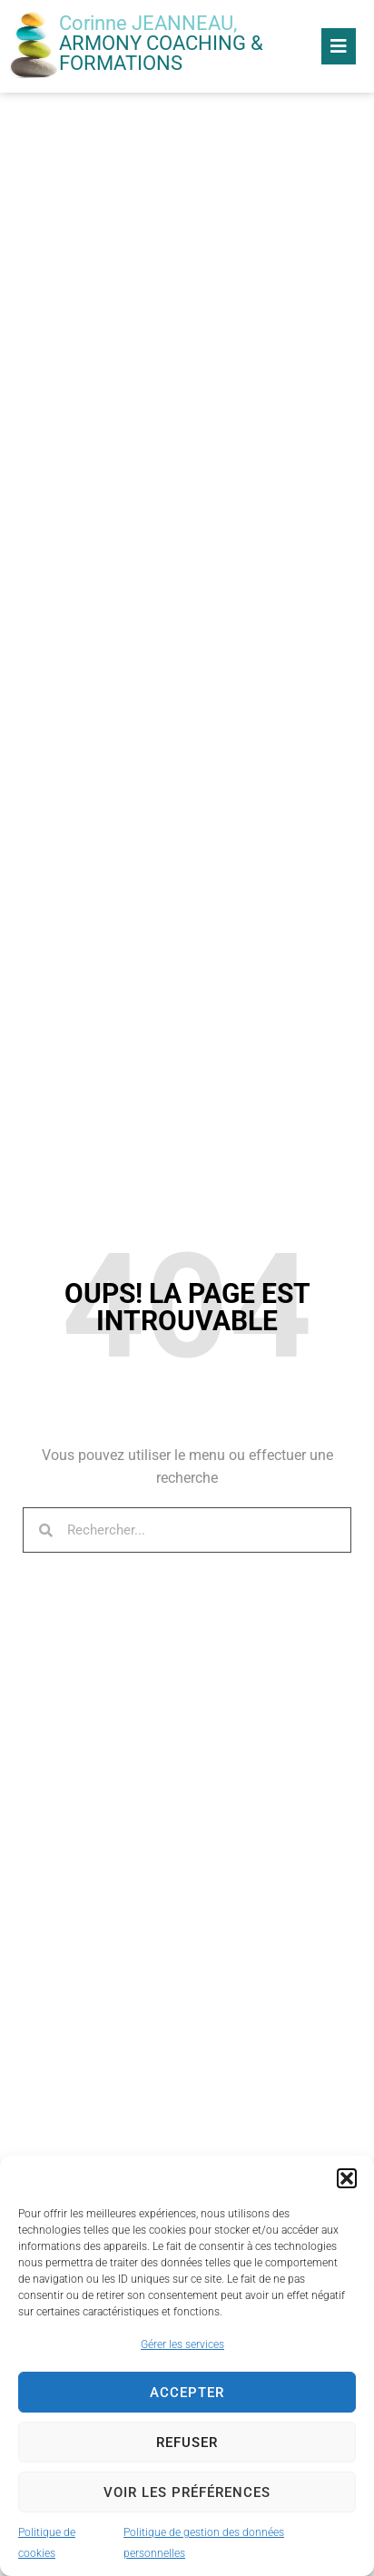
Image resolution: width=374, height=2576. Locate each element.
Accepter (187, 2392)
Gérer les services (182, 2344)
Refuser (187, 2442)
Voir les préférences (187, 2492)
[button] (347, 2178)
